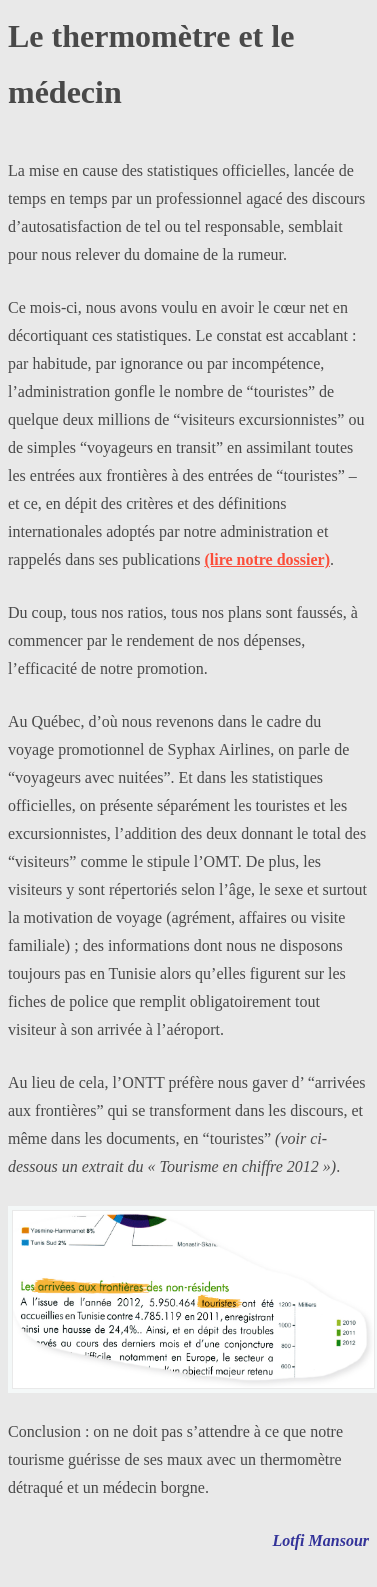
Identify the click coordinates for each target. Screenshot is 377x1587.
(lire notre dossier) (267, 559)
